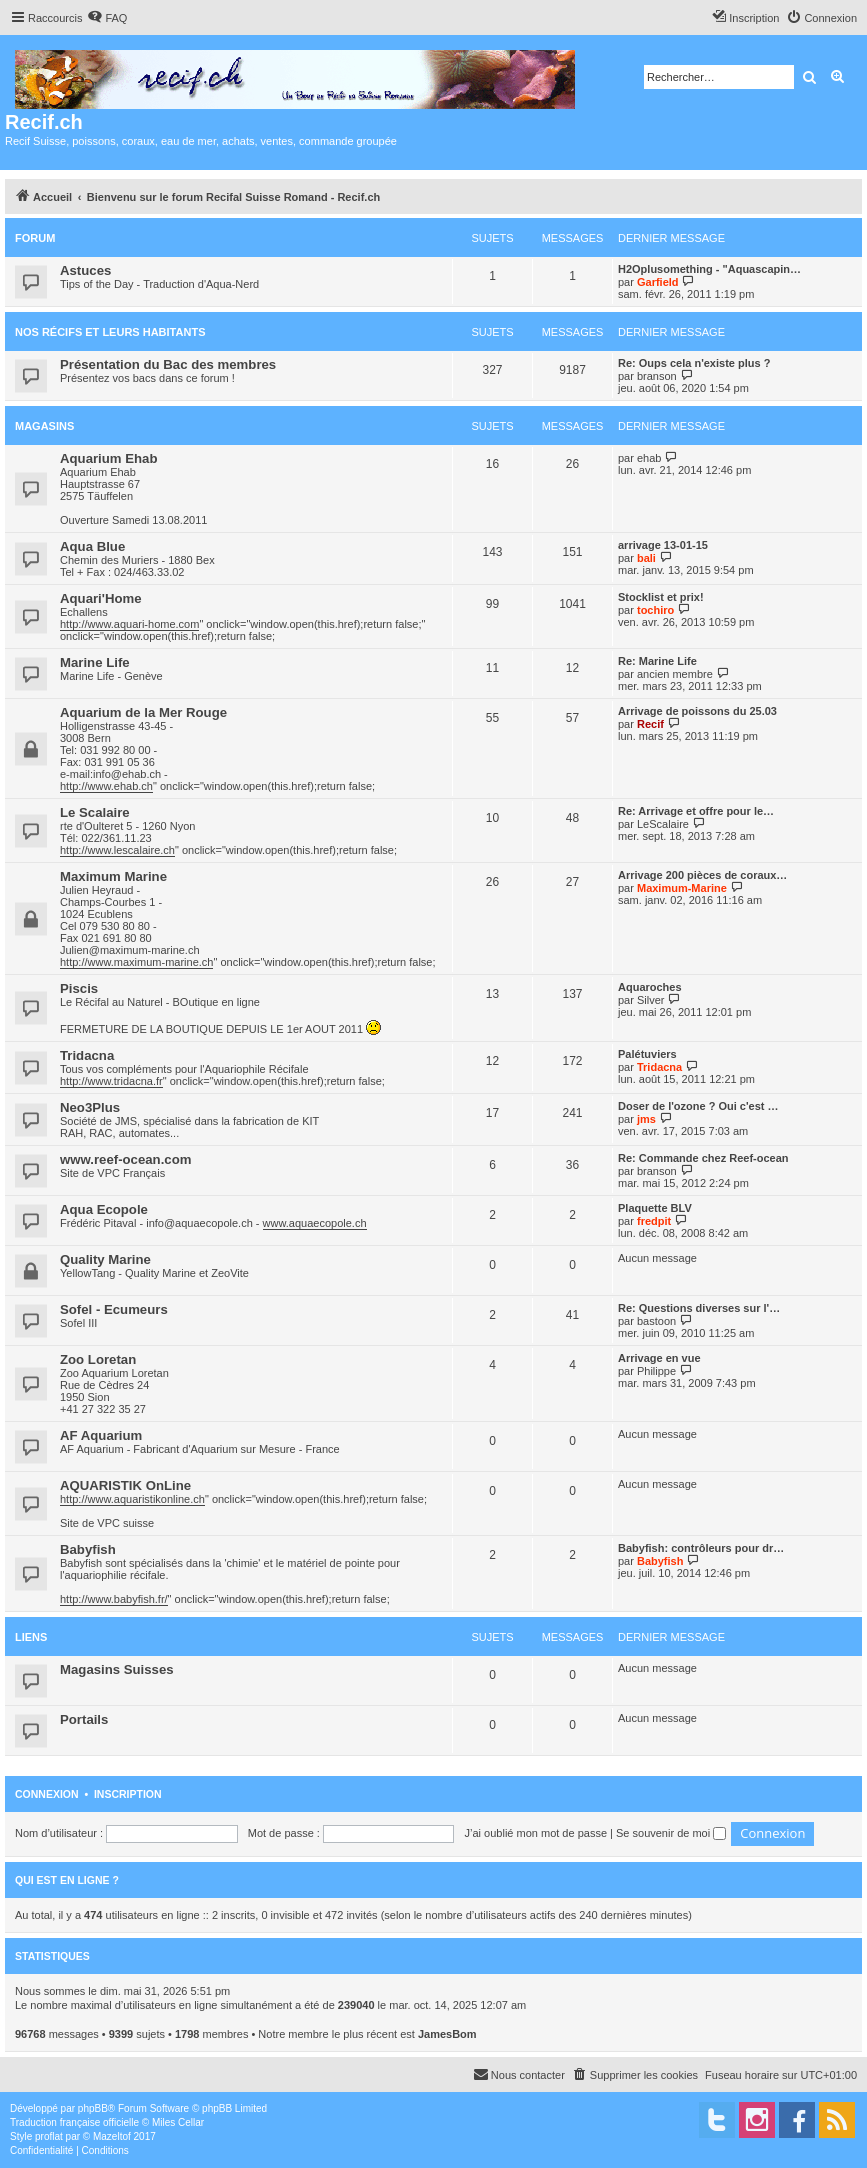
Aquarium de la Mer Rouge (143, 712)
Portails (84, 1719)
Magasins (44, 426)
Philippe (656, 1371)
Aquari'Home (101, 598)
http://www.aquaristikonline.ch (132, 1499)
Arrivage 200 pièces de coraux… (702, 875)
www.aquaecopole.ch (315, 1223)
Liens (31, 1637)
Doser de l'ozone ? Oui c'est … (698, 1106)
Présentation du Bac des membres (168, 364)
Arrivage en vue (659, 1358)
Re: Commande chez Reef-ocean (703, 1158)
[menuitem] (107, 18)
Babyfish (88, 1549)
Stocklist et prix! (661, 597)
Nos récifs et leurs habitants (110, 332)
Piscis (79, 988)
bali (646, 558)
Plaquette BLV (655, 1208)
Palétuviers (647, 1054)
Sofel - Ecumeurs (114, 1309)
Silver (651, 1000)
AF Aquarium (101, 1435)
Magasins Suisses (117, 1669)
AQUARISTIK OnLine (125, 1485)
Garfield (658, 282)
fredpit (654, 1221)
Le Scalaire (95, 812)
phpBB (93, 2108)
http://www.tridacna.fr (111, 1081)
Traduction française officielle (74, 2122)
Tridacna (87, 1055)
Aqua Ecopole (104, 1209)
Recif (650, 724)
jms (646, 1119)
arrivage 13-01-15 (663, 545)
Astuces (85, 270)
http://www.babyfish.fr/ (114, 1599)
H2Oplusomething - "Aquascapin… (709, 269)
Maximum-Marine (682, 888)
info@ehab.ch (127, 774)
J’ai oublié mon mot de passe (536, 1833)
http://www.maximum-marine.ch (136, 962)
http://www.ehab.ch (106, 786)
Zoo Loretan (98, 1359)
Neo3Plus (90, 1107)
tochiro (655, 610)
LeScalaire (663, 824)
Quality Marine (105, 1259)
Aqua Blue (92, 546)
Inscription (128, 1794)
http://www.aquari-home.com (129, 624)
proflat (49, 2136)
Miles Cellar (178, 2122)
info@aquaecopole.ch (199, 1223)
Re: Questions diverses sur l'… (699, 1308)
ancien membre (675, 674)
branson (657, 376)
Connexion (47, 1794)
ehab (649, 458)
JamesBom (447, 2034)
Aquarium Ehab (108, 458)
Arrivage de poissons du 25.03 (697, 711)
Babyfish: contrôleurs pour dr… (701, 1548)
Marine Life (95, 662)
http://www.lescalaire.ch (117, 850)
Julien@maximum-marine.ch (130, 950)
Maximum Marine (113, 876)
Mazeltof (112, 2136)
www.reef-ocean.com (125, 1159)
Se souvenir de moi (671, 1833)
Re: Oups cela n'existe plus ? (694, 363)
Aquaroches (650, 987)
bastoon (656, 1321)
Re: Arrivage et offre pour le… (696, 811)
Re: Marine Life (657, 661)
